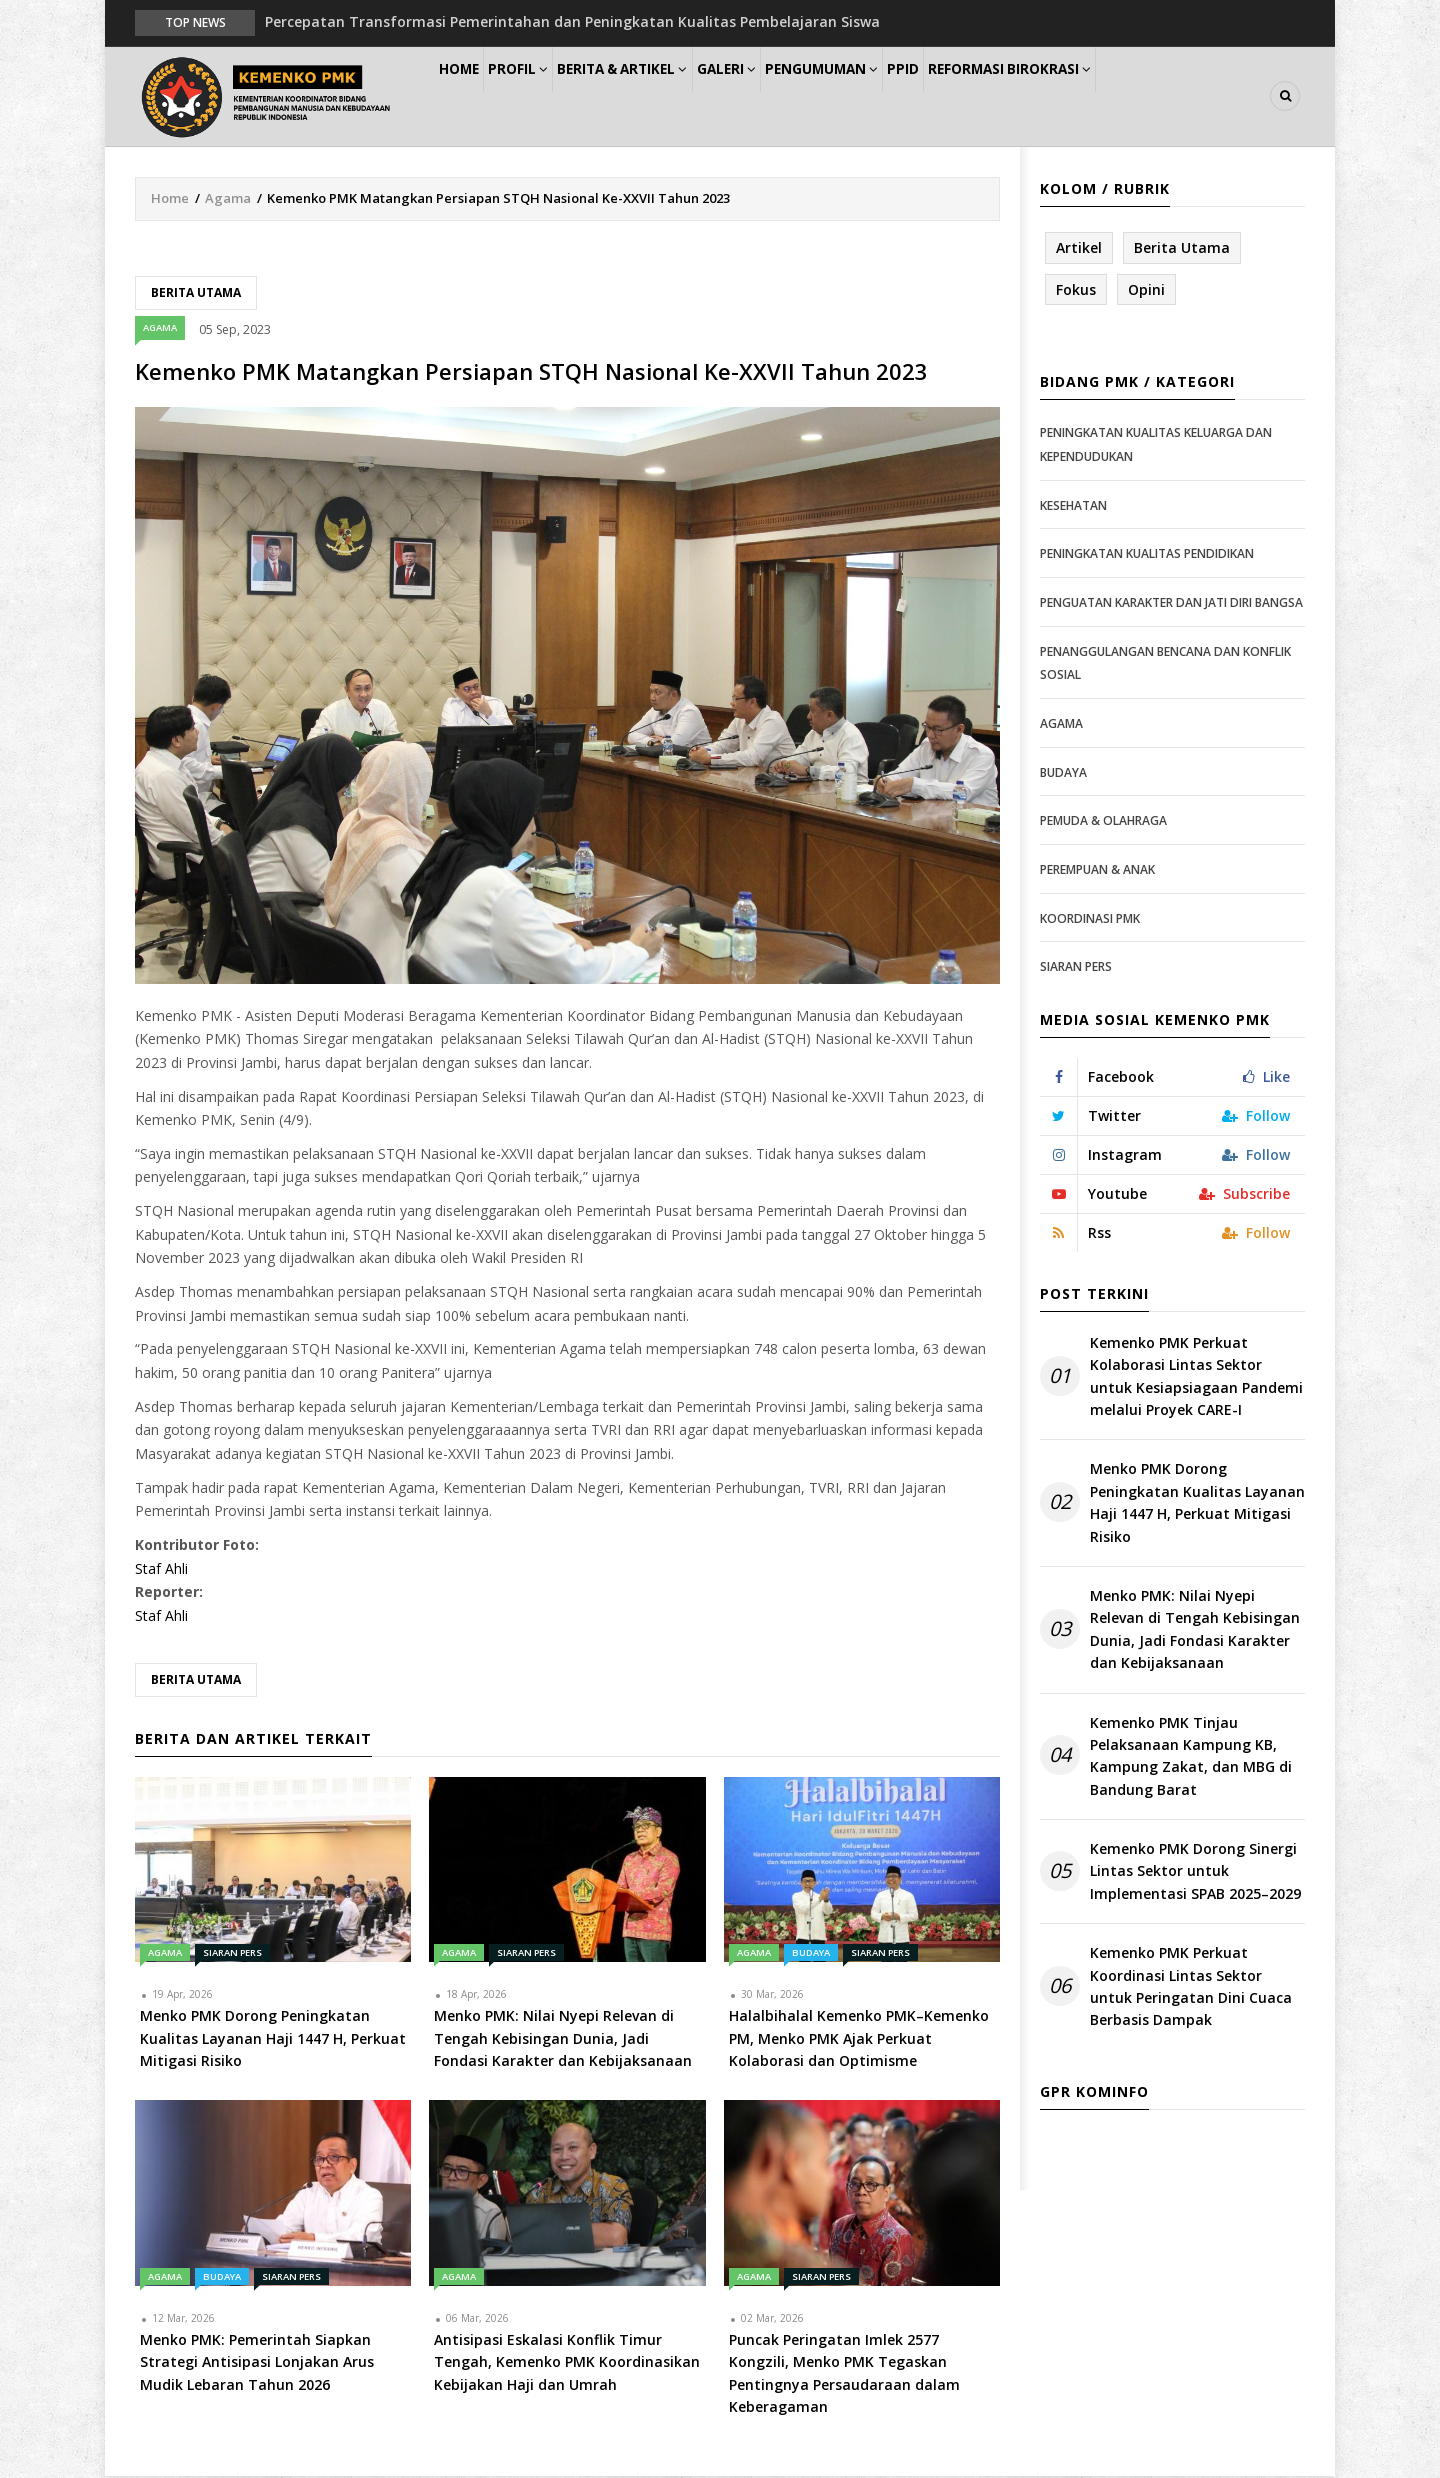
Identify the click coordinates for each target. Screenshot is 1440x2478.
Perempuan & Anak (1097, 870)
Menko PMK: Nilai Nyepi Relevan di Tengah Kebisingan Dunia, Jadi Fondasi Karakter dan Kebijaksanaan (1195, 1630)
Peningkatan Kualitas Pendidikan (1147, 555)
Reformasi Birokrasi (1108, 96)
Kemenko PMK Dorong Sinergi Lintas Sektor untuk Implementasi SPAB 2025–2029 (1195, 1872)
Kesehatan (1073, 506)
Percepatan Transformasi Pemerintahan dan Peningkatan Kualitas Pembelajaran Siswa (572, 21)
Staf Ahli (161, 1569)
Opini (1146, 290)
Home (468, 96)
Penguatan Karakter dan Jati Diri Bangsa (1171, 603)
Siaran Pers (232, 1954)
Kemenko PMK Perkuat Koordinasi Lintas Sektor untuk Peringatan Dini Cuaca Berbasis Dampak (1191, 1988)
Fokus (1076, 290)
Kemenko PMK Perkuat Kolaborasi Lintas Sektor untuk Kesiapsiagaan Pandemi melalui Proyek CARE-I (1196, 1377)
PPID (988, 96)
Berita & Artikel (664, 96)
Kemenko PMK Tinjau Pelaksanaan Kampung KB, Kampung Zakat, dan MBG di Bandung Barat (1191, 1757)
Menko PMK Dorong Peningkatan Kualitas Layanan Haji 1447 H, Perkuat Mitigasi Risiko (1197, 1504)
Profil (545, 96)
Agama (228, 199)
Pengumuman (891, 96)
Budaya (811, 1954)
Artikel (1079, 248)
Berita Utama (196, 293)
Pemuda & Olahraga (1103, 821)
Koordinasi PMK (1090, 919)
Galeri (782, 96)
